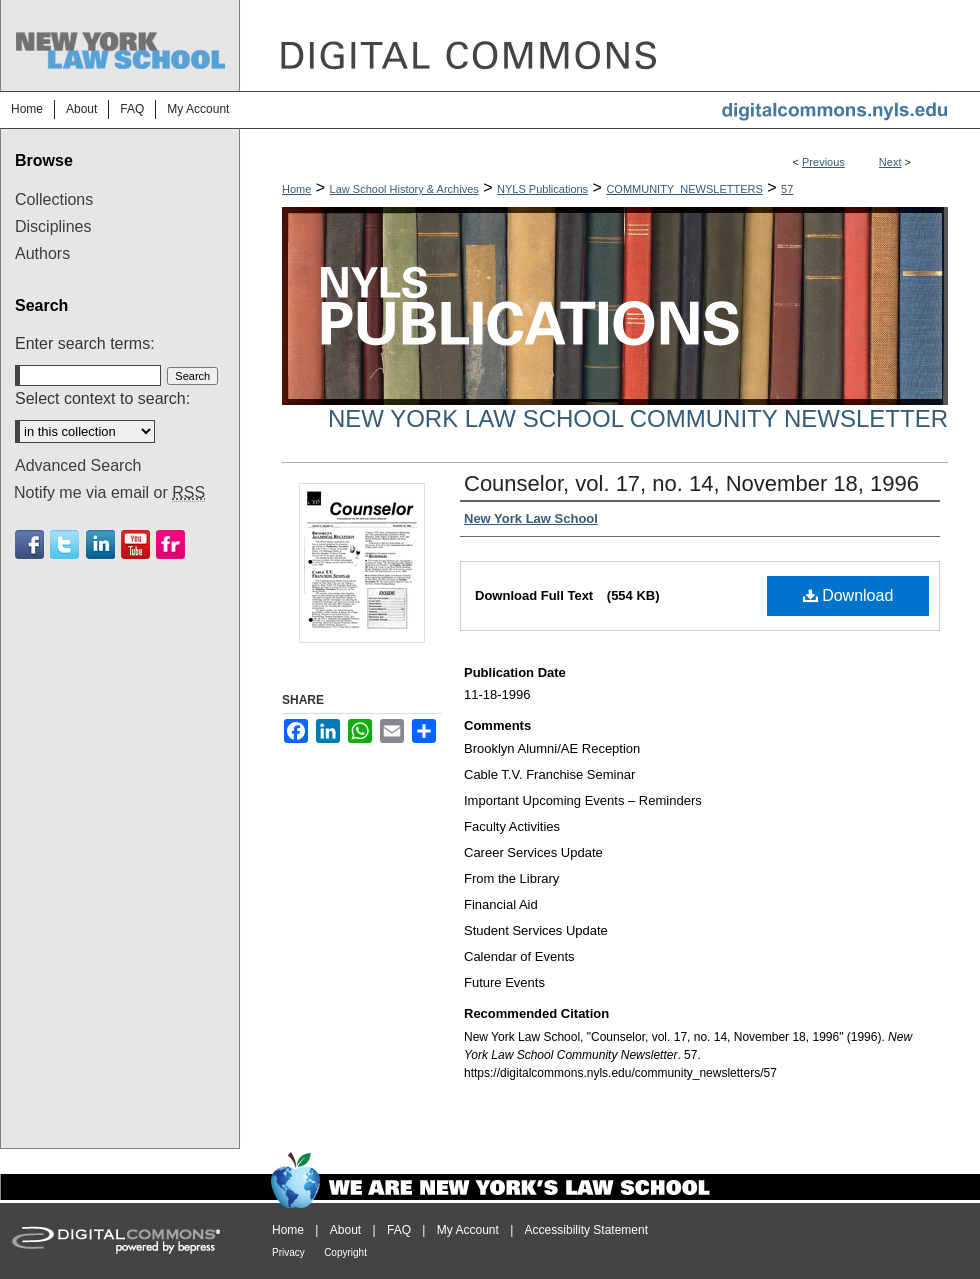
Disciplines (53, 226)
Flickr (170, 544)
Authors (42, 253)
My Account (468, 1230)
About (345, 1230)
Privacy (288, 1252)
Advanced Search (78, 465)
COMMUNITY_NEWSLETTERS (684, 189)
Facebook (29, 544)
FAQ (399, 1230)
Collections (54, 199)
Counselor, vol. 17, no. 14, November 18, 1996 (691, 483)
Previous (823, 162)
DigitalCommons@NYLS (610, 45)
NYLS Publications (542, 189)
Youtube (135, 544)
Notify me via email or (109, 493)
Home (296, 189)
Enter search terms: (85, 343)
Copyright (345, 1252)
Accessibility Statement (586, 1230)
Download (848, 595)
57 (787, 189)
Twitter (64, 544)
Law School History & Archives (404, 189)
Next (890, 162)
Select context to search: (102, 398)
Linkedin (100, 544)
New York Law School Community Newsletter (638, 418)
